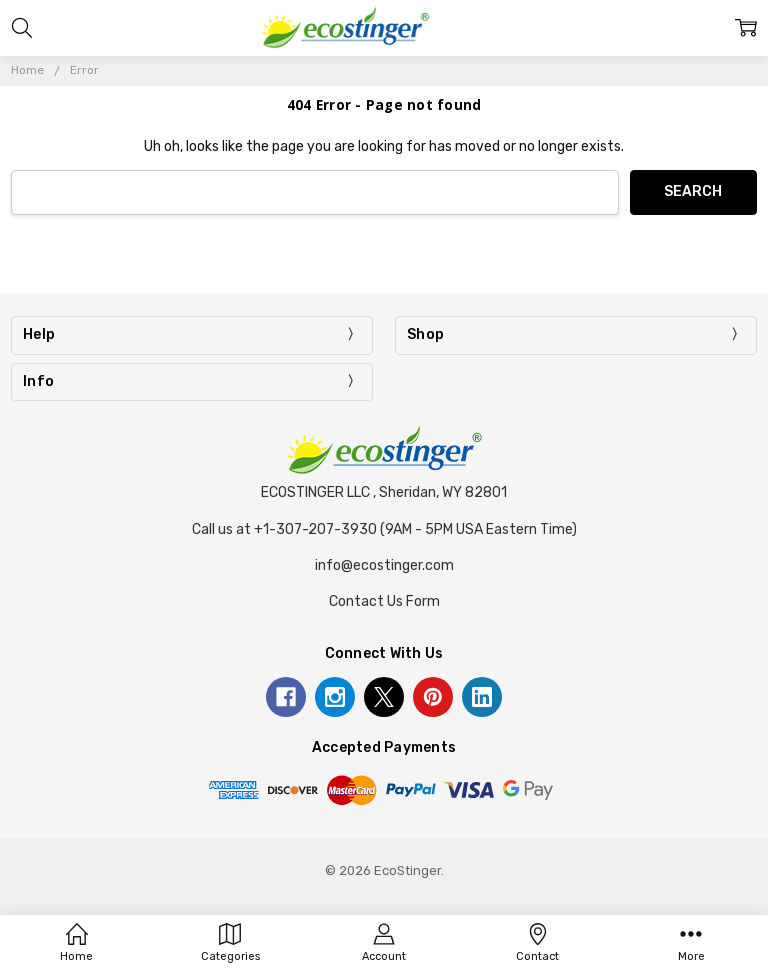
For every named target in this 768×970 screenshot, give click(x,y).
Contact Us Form (384, 601)
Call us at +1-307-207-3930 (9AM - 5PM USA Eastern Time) (384, 529)
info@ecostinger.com (384, 565)
